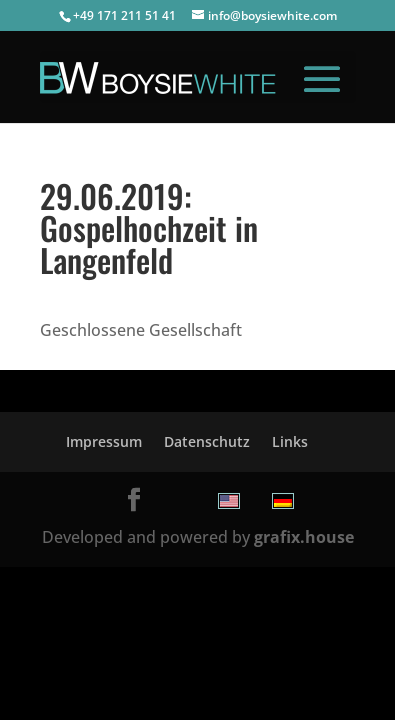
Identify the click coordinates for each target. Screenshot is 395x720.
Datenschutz (207, 441)
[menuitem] (229, 501)
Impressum (104, 441)
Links (290, 441)
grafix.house (304, 537)
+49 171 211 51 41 (124, 15)
